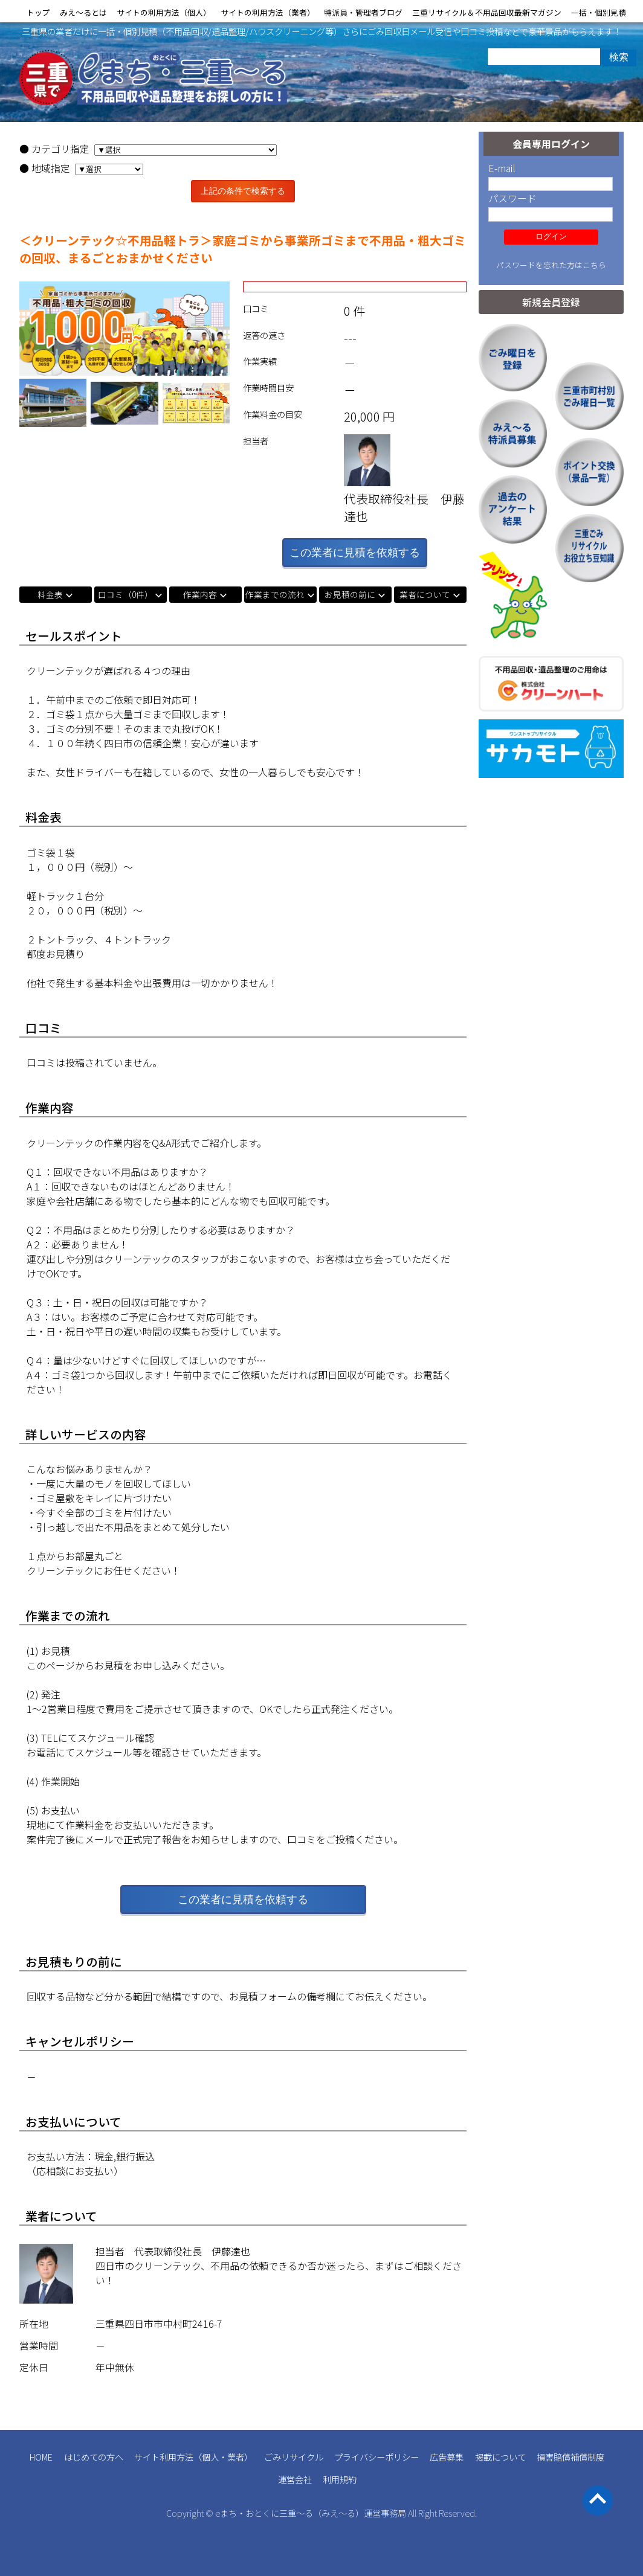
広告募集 (447, 2456)
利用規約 (340, 2479)
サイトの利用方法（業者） (268, 12)
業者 (235, 2456)
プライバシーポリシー (376, 2456)
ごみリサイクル (293, 2456)
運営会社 (295, 2479)
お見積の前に (350, 594)
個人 (210, 2456)
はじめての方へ (93, 2456)
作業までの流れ (275, 594)
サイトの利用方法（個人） (164, 12)
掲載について (500, 2456)
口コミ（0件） (125, 594)
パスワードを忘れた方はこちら (551, 265)
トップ (38, 12)
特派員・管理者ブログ (363, 12)
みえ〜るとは (83, 12)
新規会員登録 (551, 302)
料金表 (50, 594)
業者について (424, 594)
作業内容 (200, 594)
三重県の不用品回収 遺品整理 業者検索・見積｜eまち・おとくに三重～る (153, 80)
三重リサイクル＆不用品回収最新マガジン (486, 12)
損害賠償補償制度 (570, 2456)
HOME (41, 2456)
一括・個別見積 (598, 12)
